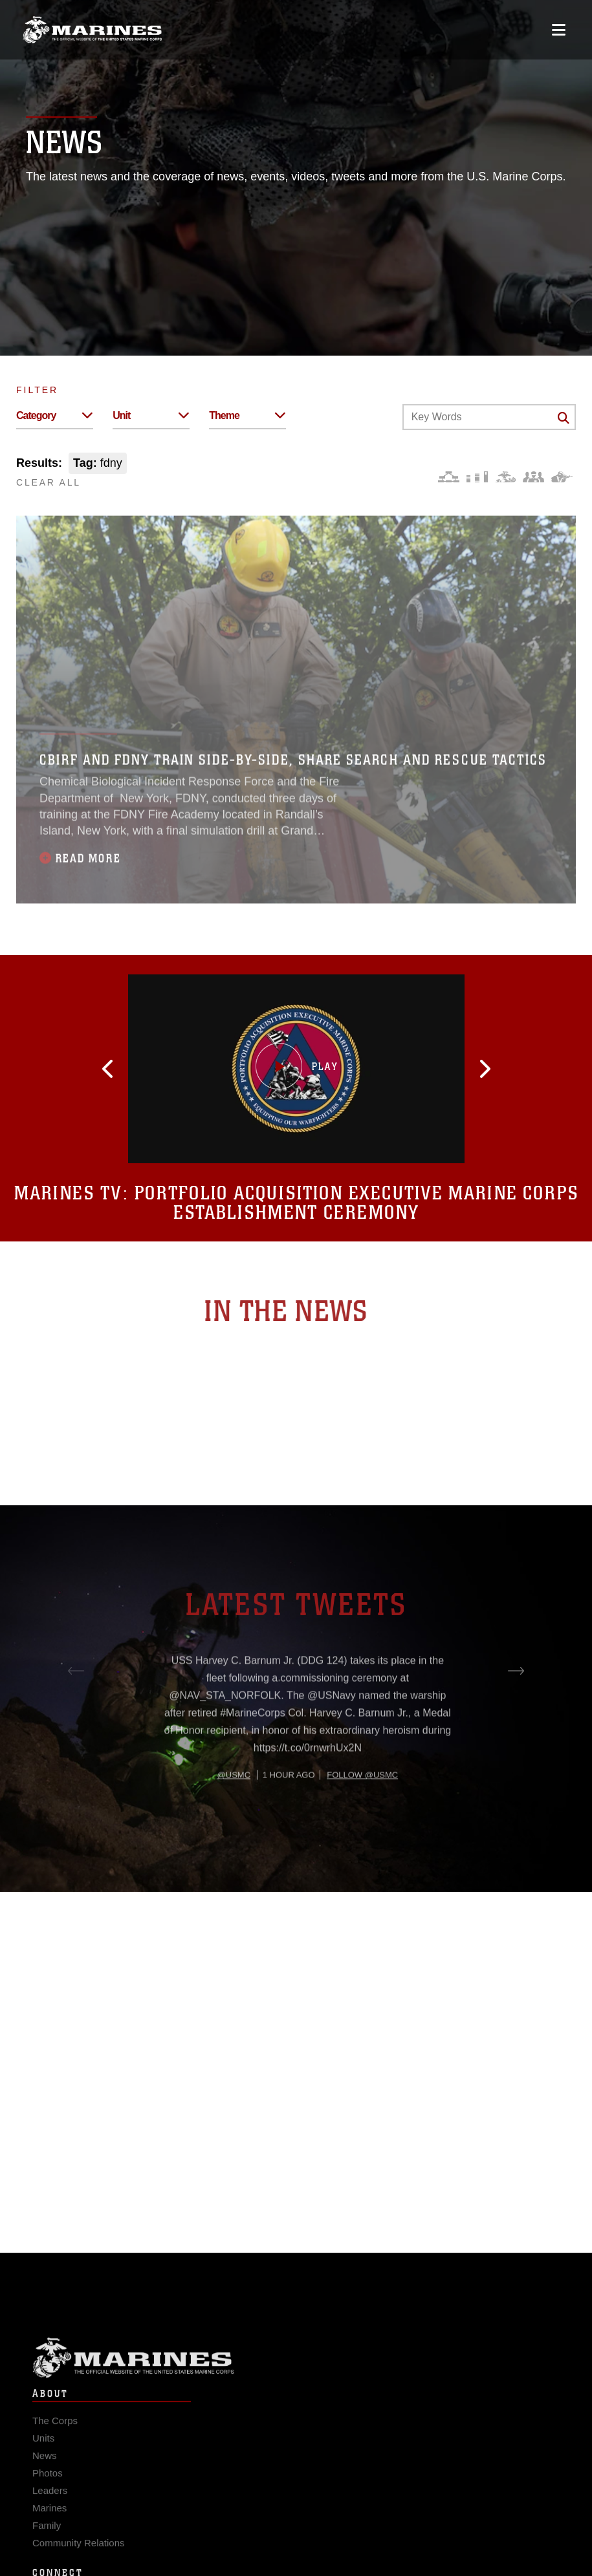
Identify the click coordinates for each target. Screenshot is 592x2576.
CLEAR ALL (48, 482)
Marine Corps (296, 2381)
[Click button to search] (563, 418)
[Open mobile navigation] (558, 29)
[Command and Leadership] (533, 476)
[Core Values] (505, 476)
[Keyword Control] (489, 417)
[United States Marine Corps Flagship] (92, 29)
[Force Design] (448, 476)
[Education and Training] (477, 476)
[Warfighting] (562, 476)
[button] (171, 1068)
